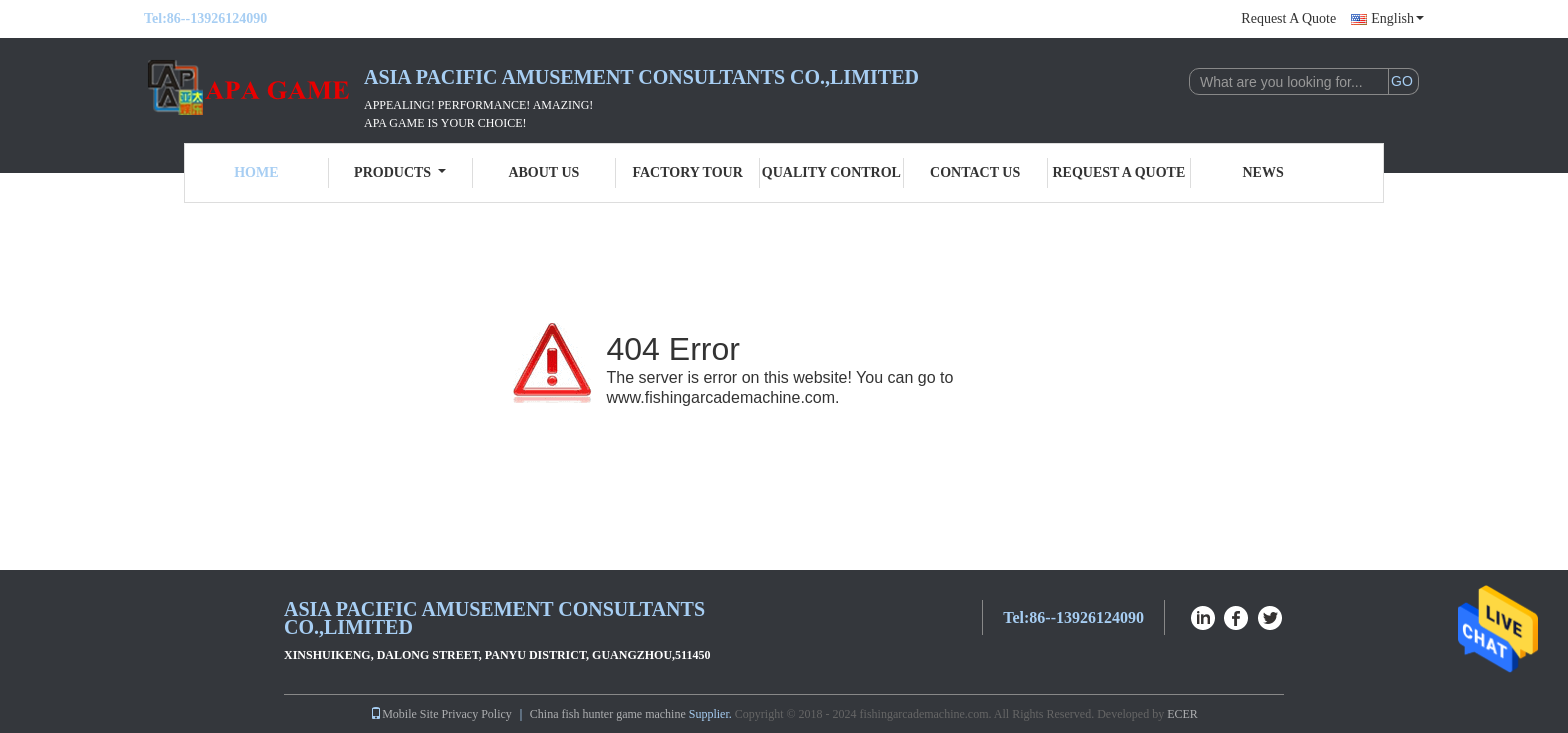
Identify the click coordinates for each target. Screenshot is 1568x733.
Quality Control (831, 172)
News (1263, 172)
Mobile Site (404, 714)
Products (400, 172)
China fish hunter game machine (608, 714)
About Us (543, 172)
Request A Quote (1288, 18)
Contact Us (975, 172)
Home (256, 172)
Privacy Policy (477, 714)
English (1397, 18)
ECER (1182, 714)
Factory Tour (687, 172)
